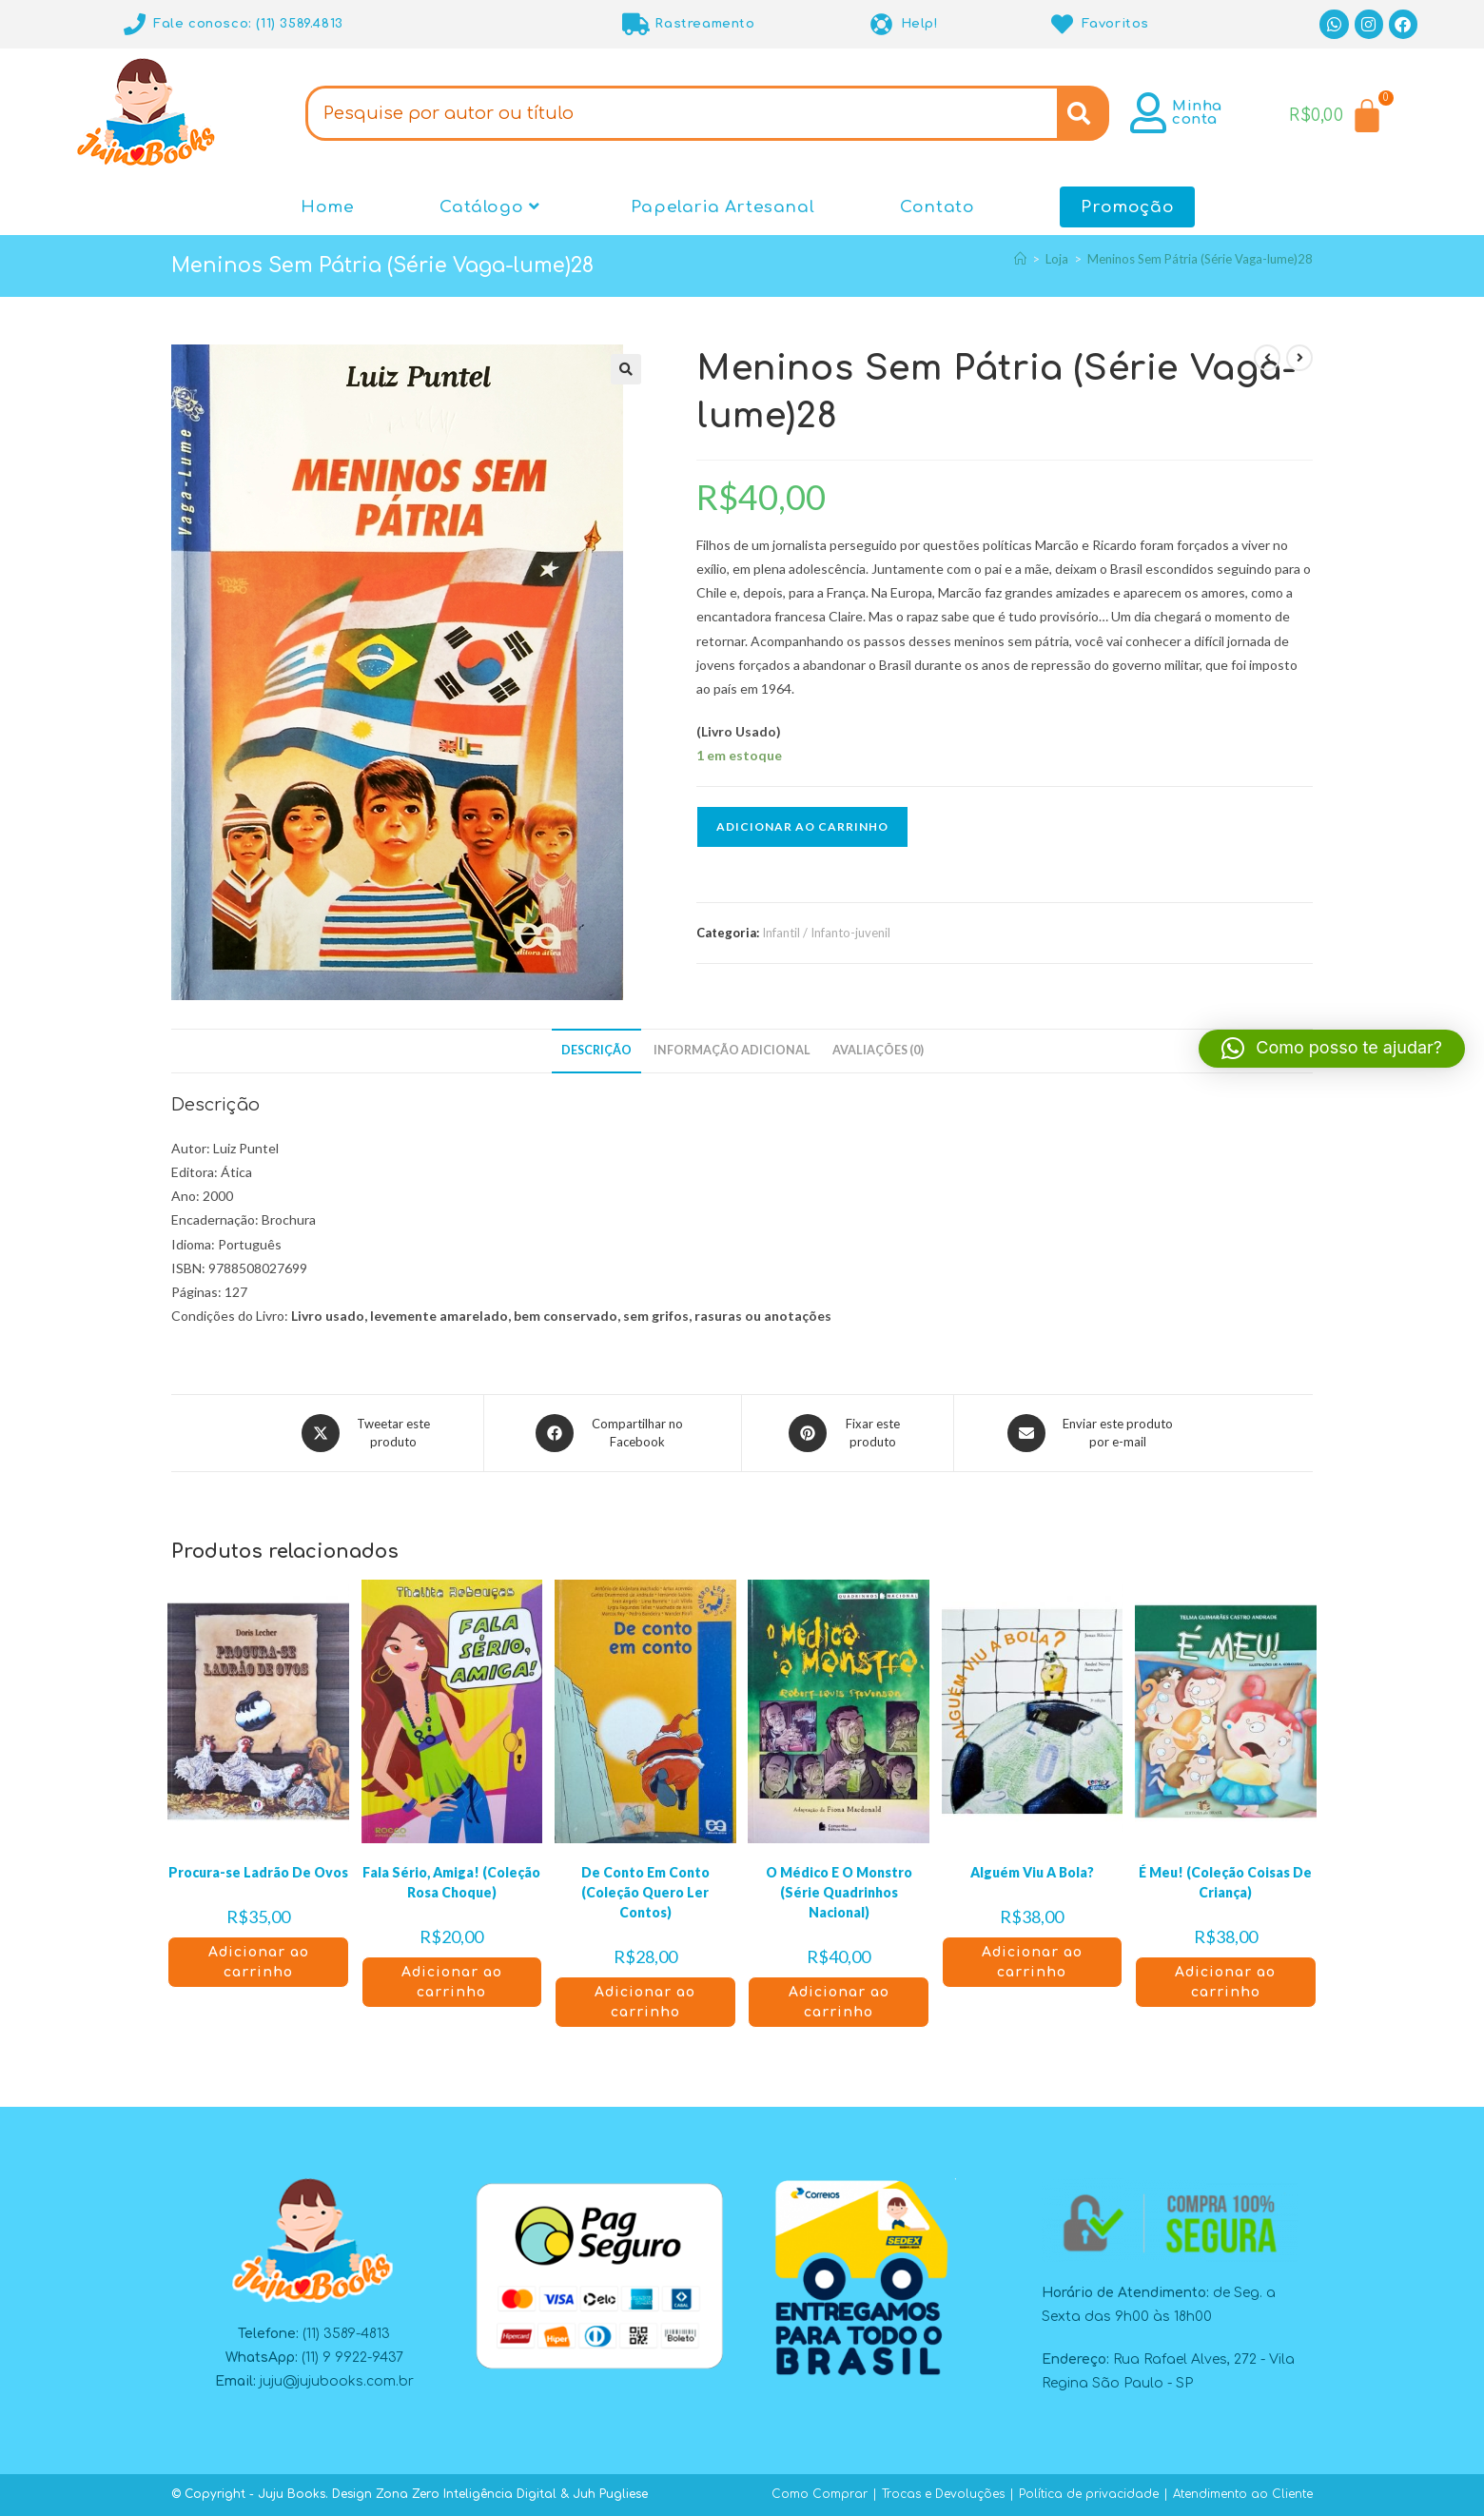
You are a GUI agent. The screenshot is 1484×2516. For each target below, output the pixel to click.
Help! (920, 23)
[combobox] (681, 113)
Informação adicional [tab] (732, 1050)
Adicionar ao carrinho (802, 826)
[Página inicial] (1020, 258)
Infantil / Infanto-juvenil (826, 932)
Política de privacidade (1089, 2494)
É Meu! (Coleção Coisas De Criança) (1225, 1882)
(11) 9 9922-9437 (352, 2357)
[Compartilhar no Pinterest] (848, 1433)
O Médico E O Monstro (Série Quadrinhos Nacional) (839, 1892)
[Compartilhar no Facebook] (613, 1433)
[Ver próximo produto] (1299, 357)
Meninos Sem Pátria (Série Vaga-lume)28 (1200, 258)
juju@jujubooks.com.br (337, 2381)
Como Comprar (819, 2494)
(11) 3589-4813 (346, 2334)
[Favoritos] (1063, 24)
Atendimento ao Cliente (1243, 2494)
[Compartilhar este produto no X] (368, 1433)
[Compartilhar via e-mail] (1093, 1433)
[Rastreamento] (636, 24)
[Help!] (882, 24)
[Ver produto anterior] (1267, 357)
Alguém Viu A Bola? (1032, 1872)
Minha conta (1197, 113)
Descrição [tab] (596, 1050)
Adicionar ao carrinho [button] (258, 1962)
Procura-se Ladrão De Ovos (258, 1872)
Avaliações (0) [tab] (878, 1050)
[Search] (1083, 113)
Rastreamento (704, 23)
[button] (626, 369)
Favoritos (1115, 23)
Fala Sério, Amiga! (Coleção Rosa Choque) (451, 1882)
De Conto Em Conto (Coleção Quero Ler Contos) (645, 1892)
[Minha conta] (1148, 112)
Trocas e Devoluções (943, 2494)
